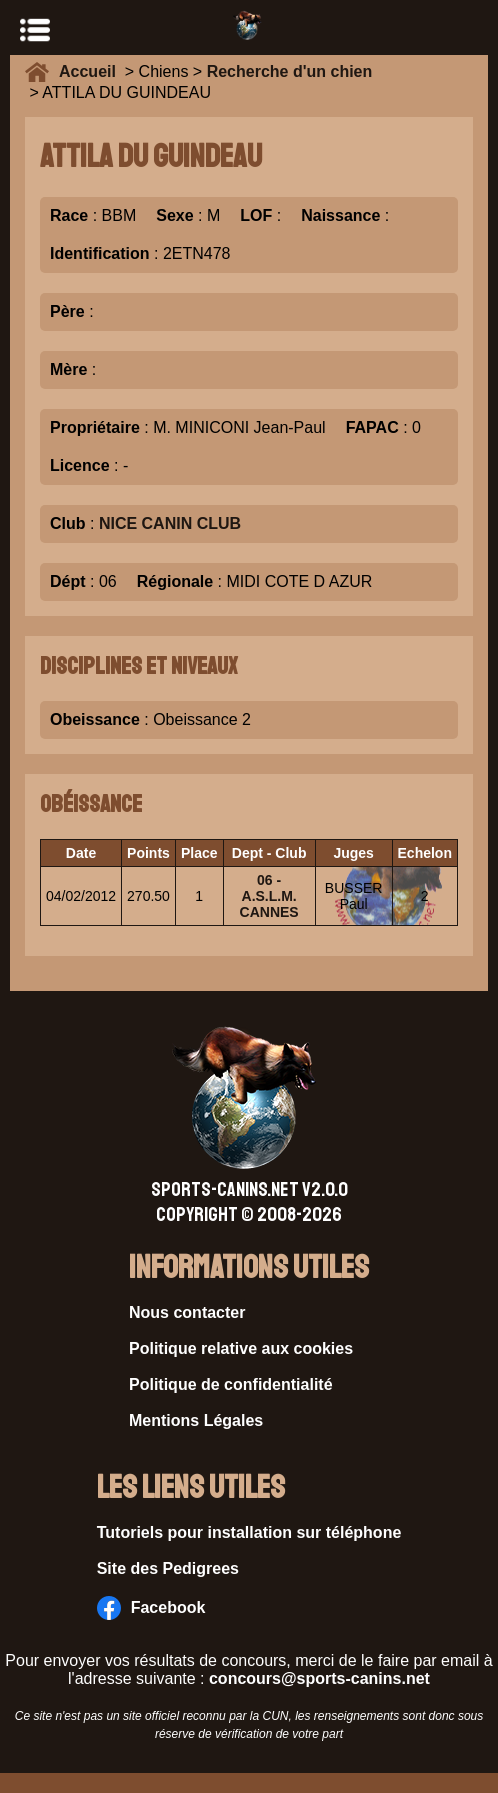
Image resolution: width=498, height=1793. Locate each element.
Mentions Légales (196, 1420)
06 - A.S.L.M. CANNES (269, 896)
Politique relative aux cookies (241, 1348)
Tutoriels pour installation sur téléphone (249, 1532)
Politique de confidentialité (231, 1384)
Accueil (92, 71)
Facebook (151, 1608)
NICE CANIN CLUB (170, 523)
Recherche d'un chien (290, 71)
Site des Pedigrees (168, 1568)
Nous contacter (187, 1312)
